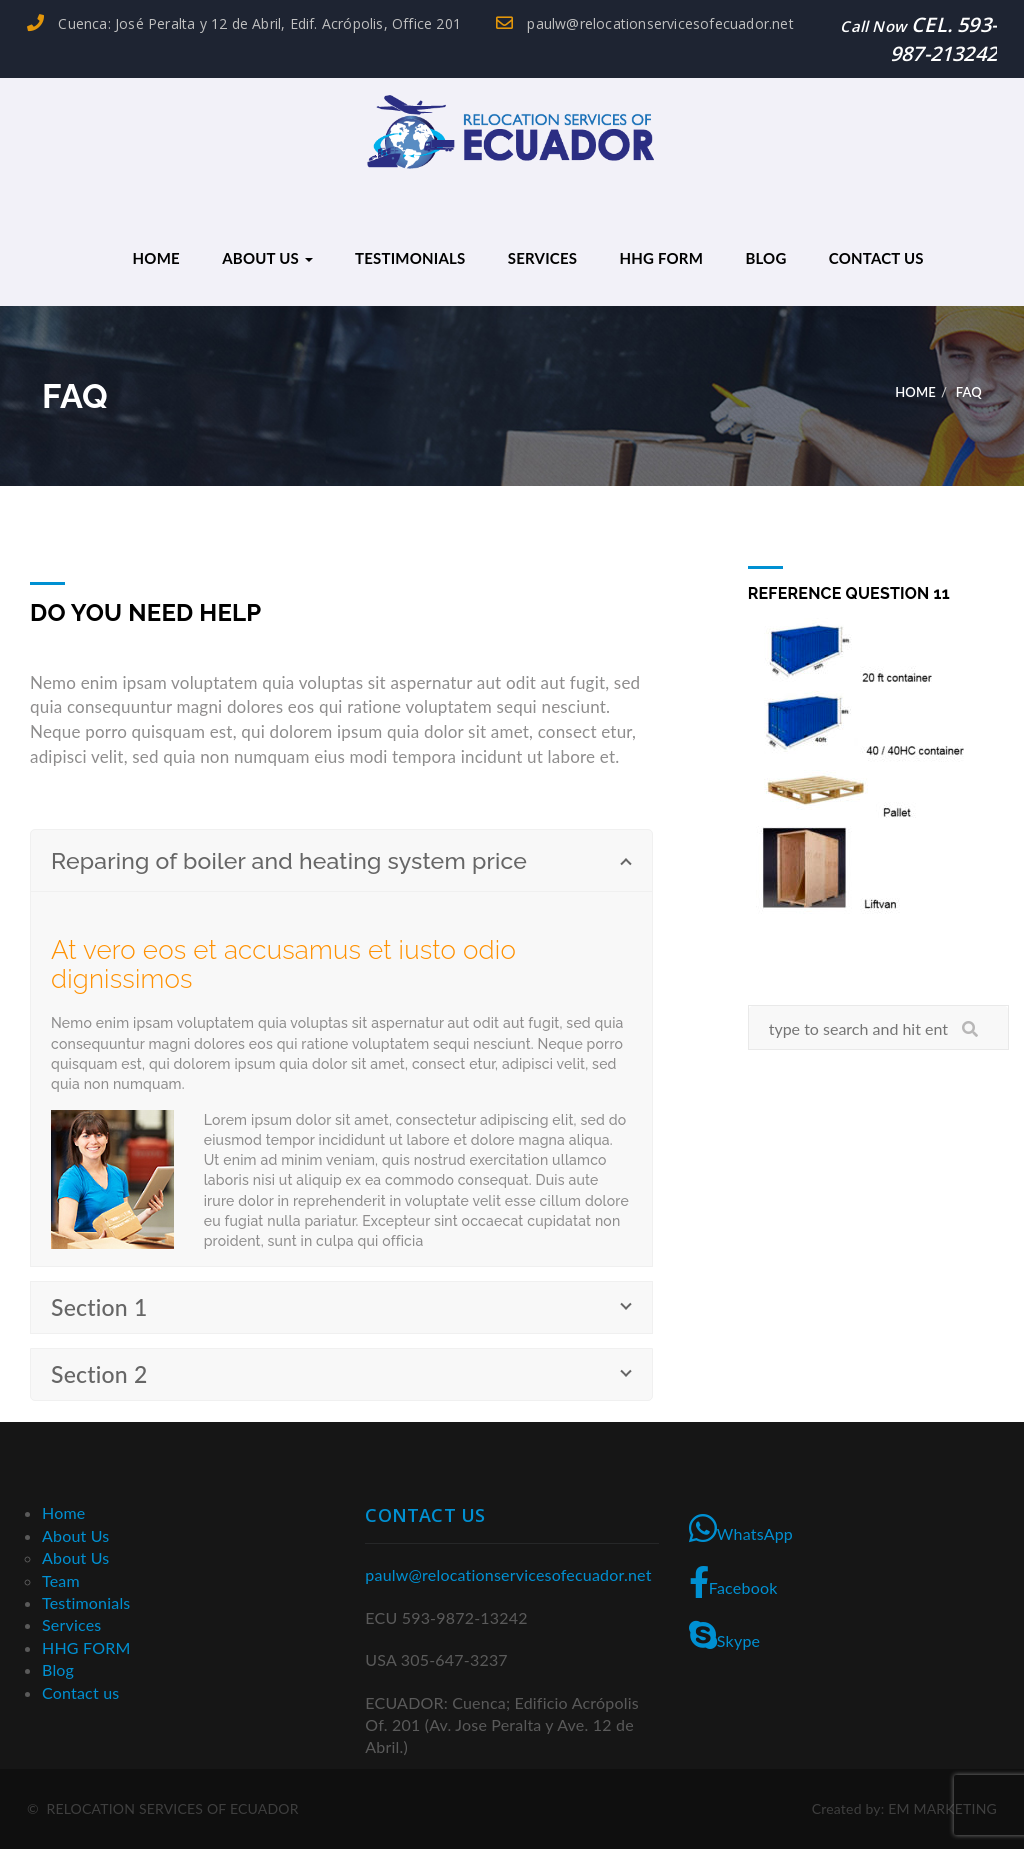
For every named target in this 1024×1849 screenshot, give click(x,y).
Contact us (876, 258)
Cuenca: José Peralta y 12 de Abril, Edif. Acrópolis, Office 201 (244, 23)
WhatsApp (741, 1528)
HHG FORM (661, 258)
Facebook (733, 1582)
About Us (267, 258)
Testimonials (410, 258)
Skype (725, 1635)
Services (542, 258)
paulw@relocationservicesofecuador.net (645, 23)
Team (61, 1580)
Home (156, 258)
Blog (765, 258)
